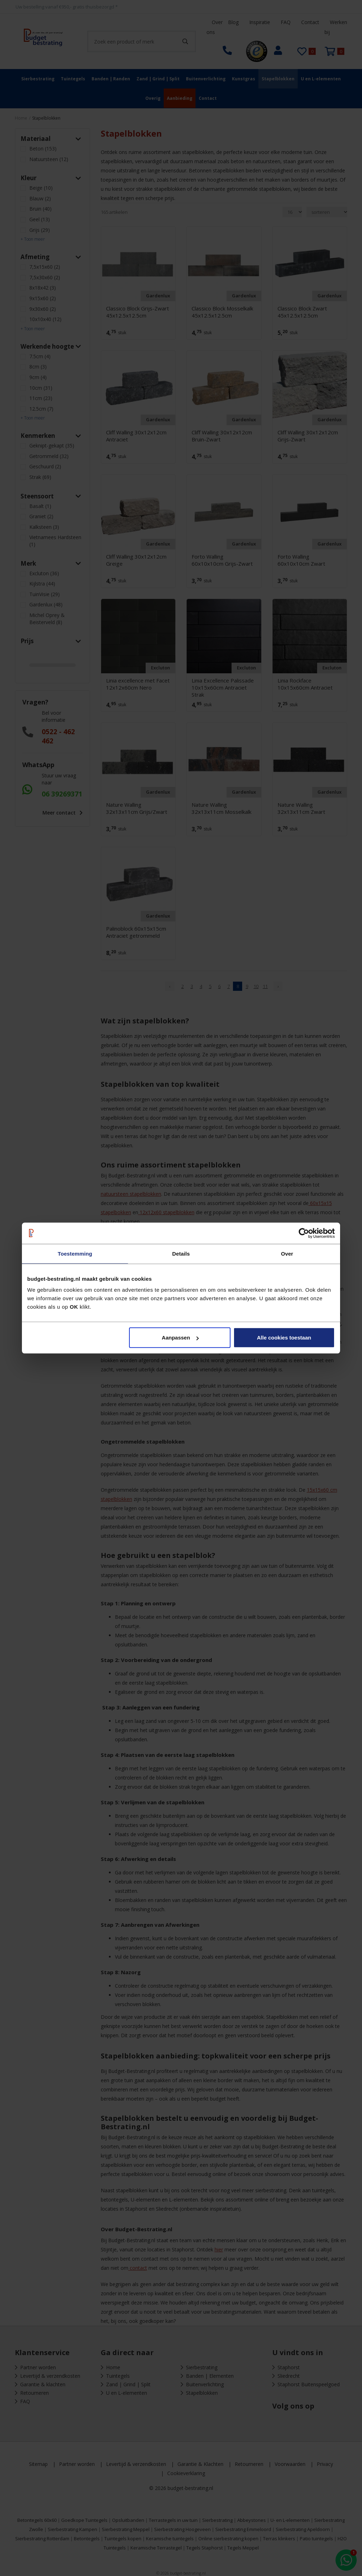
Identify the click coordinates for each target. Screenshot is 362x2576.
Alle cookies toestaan (284, 1338)
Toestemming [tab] (75, 1253)
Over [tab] (287, 1253)
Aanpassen (180, 1338)
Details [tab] (181, 1253)
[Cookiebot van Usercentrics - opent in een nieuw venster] (304, 1233)
